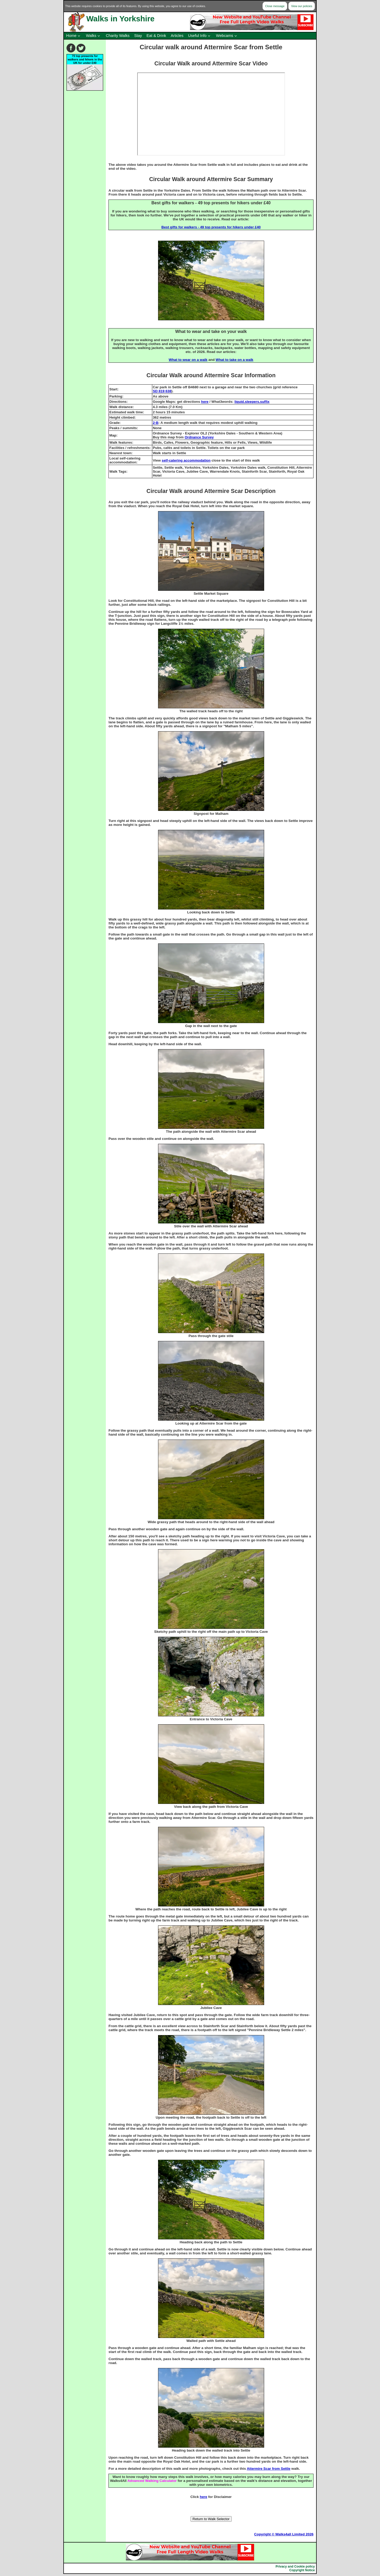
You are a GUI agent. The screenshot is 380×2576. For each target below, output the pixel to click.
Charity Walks (118, 35)
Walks (91, 35)
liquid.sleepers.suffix (251, 402)
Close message (274, 6)
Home (71, 35)
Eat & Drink (156, 35)
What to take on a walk (234, 360)
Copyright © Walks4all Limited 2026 (284, 2534)
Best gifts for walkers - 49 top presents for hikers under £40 (211, 227)
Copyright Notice (302, 2570)
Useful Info (197, 35)
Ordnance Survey (199, 437)
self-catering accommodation (186, 460)
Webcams (224, 35)
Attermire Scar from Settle (268, 2469)
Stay (138, 35)
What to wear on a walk (188, 360)
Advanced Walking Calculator (152, 2481)
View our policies (301, 6)
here (204, 402)
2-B (155, 423)
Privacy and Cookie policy (295, 2566)
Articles (177, 35)
